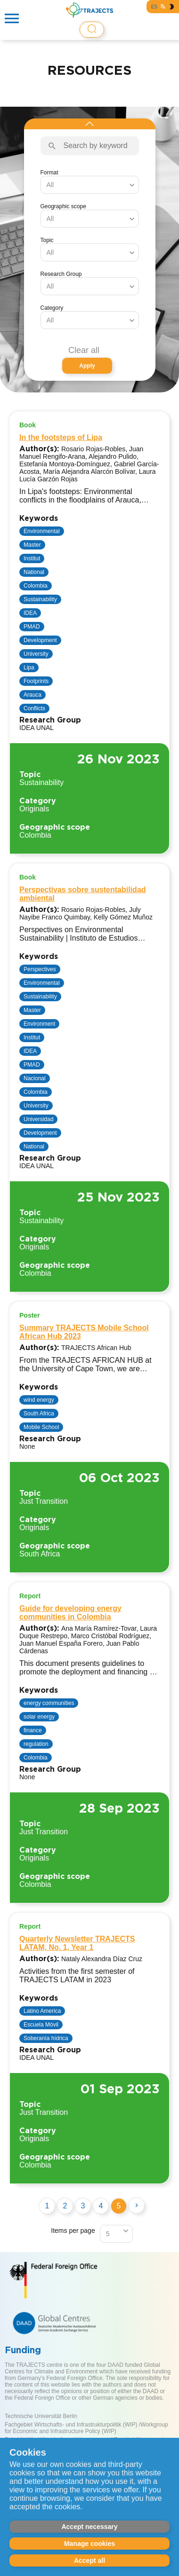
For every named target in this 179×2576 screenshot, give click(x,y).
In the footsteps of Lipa (60, 437)
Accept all (89, 2560)
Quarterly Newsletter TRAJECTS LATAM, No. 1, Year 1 (77, 1943)
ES (154, 6)
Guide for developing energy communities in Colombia (70, 1612)
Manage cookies (89, 2543)
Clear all (83, 350)
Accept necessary (89, 2526)
